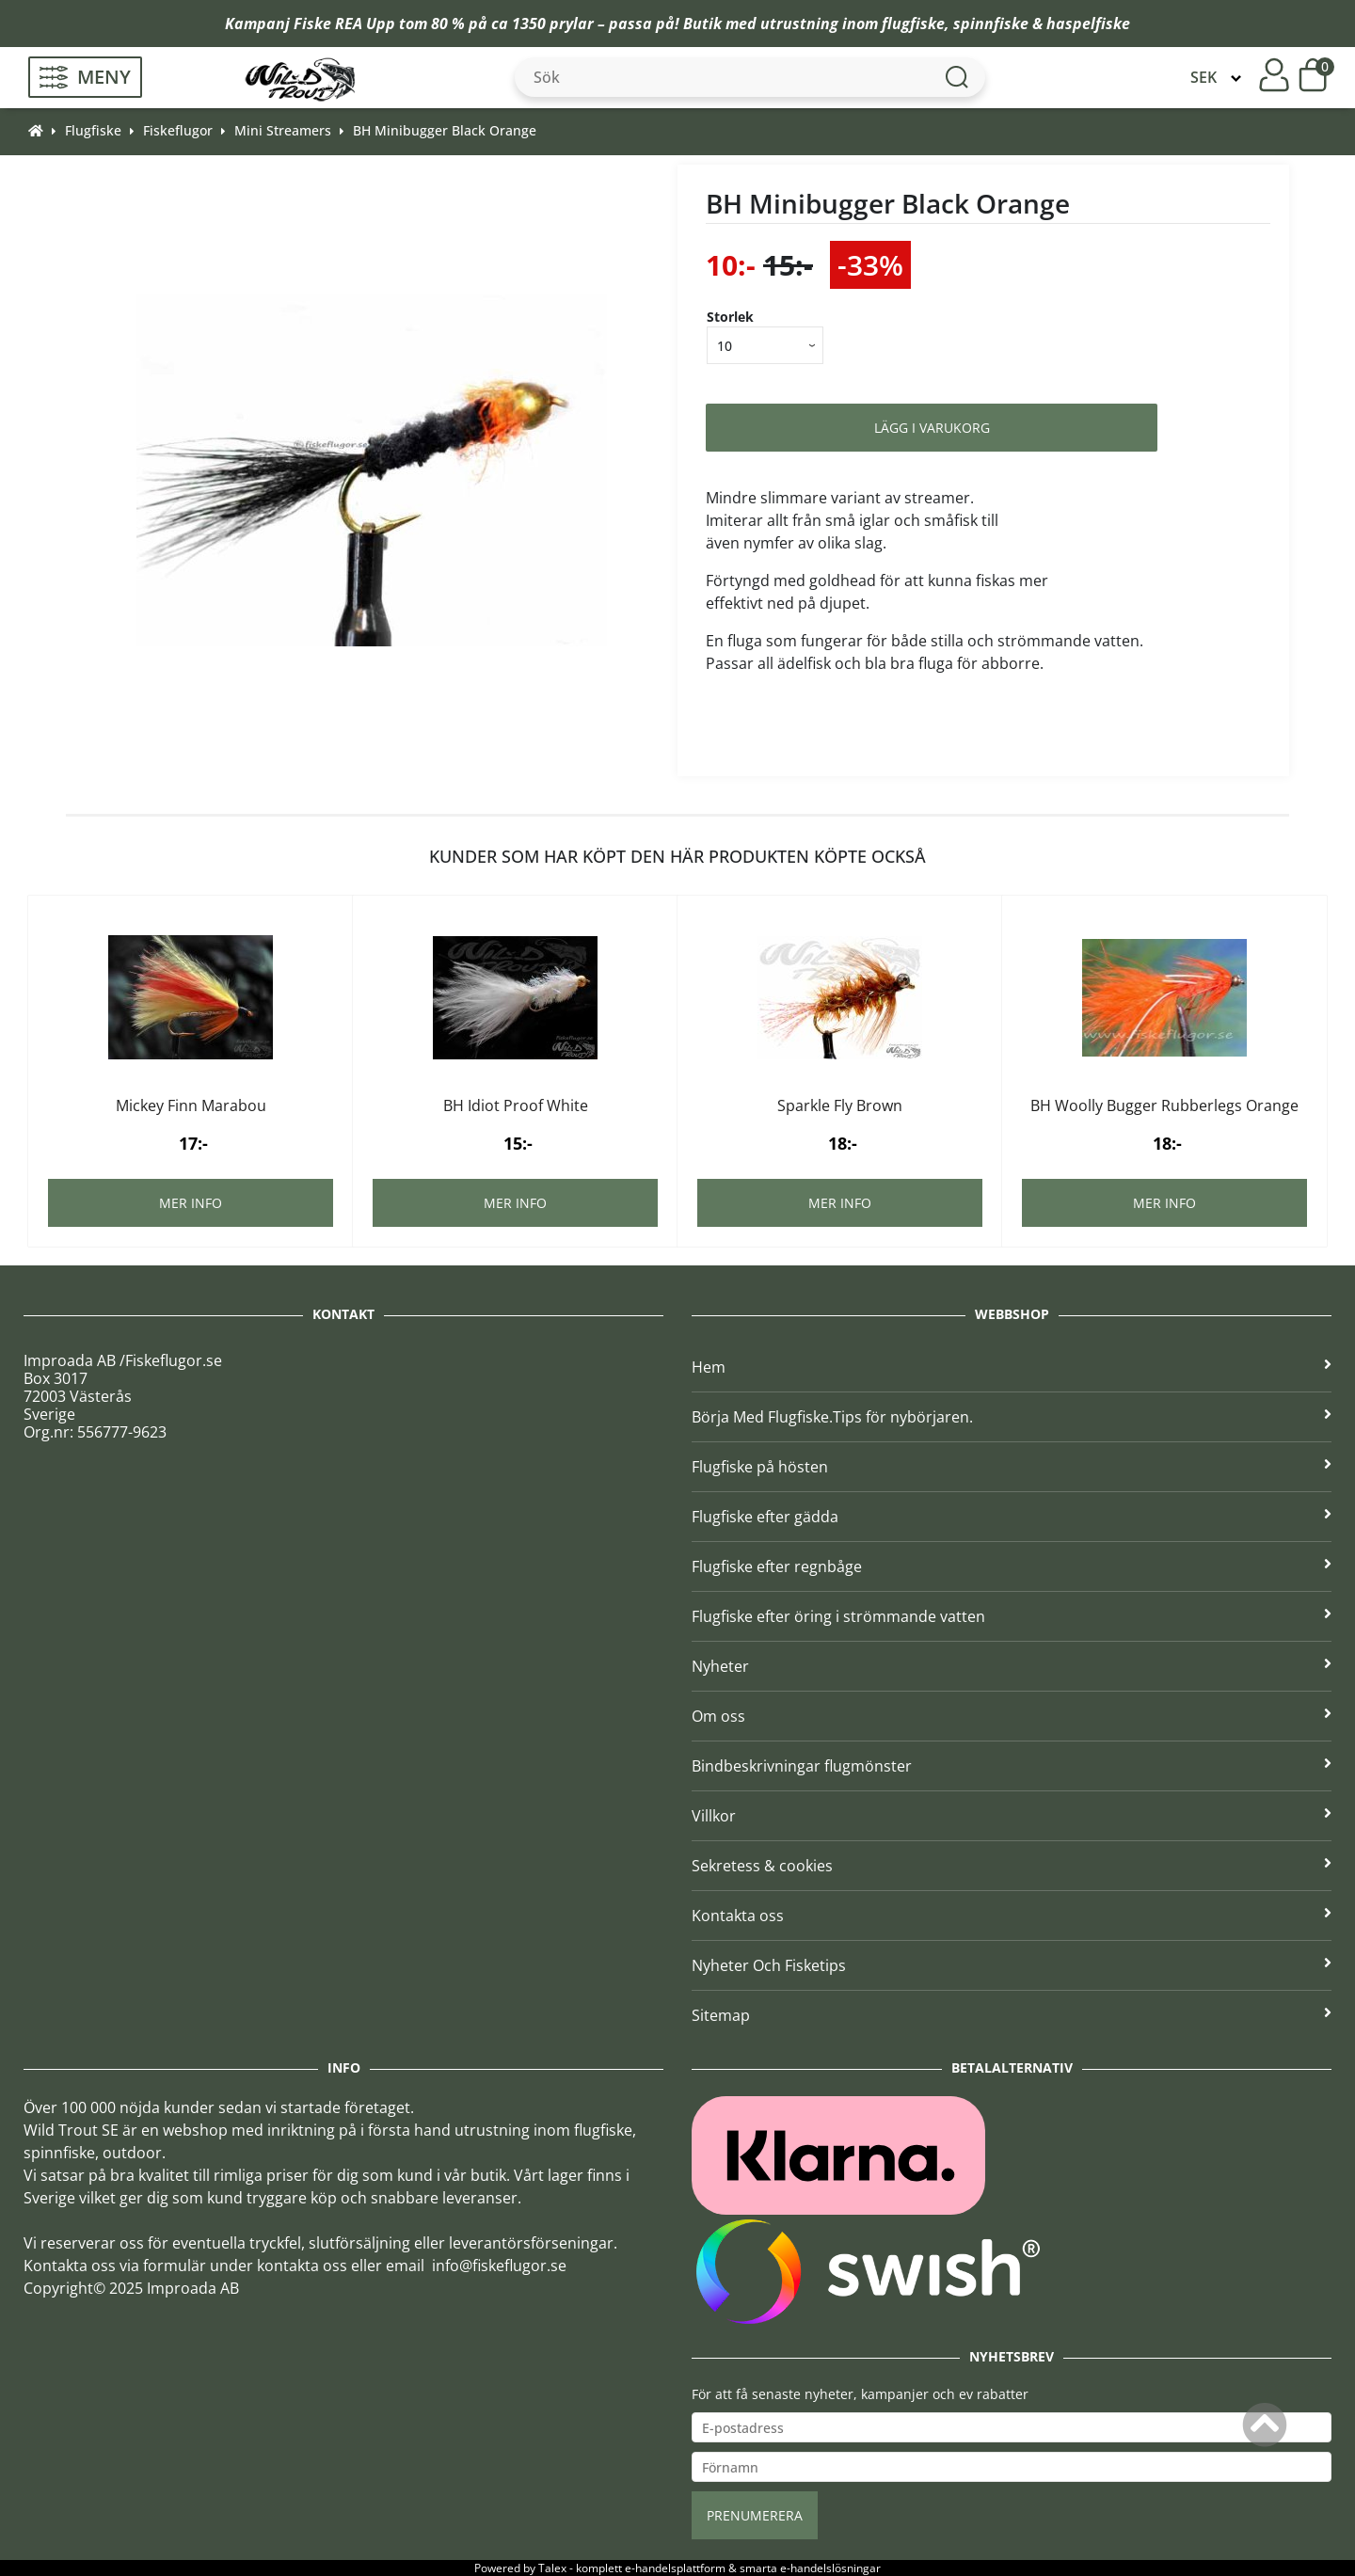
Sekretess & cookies (1011, 1865)
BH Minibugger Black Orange (444, 130)
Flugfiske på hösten (1011, 1466)
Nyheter (1011, 1666)
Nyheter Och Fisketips (1011, 1965)
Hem (1011, 1367)
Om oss (1011, 1716)
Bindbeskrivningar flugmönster (1011, 1766)
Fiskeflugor (178, 130)
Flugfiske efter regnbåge (1011, 1566)
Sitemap (1011, 2015)
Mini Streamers (282, 130)
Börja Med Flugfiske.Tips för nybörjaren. (1011, 1417)
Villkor (1011, 1815)
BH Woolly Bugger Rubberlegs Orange (1164, 1105)
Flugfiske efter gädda (1011, 1516)
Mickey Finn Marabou (191, 1105)
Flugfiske (93, 130)
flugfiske (913, 23)
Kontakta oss (1011, 1915)
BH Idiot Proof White (515, 1105)
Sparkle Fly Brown (839, 1105)
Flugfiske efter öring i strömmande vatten (1011, 1616)
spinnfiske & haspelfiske (1041, 23)
